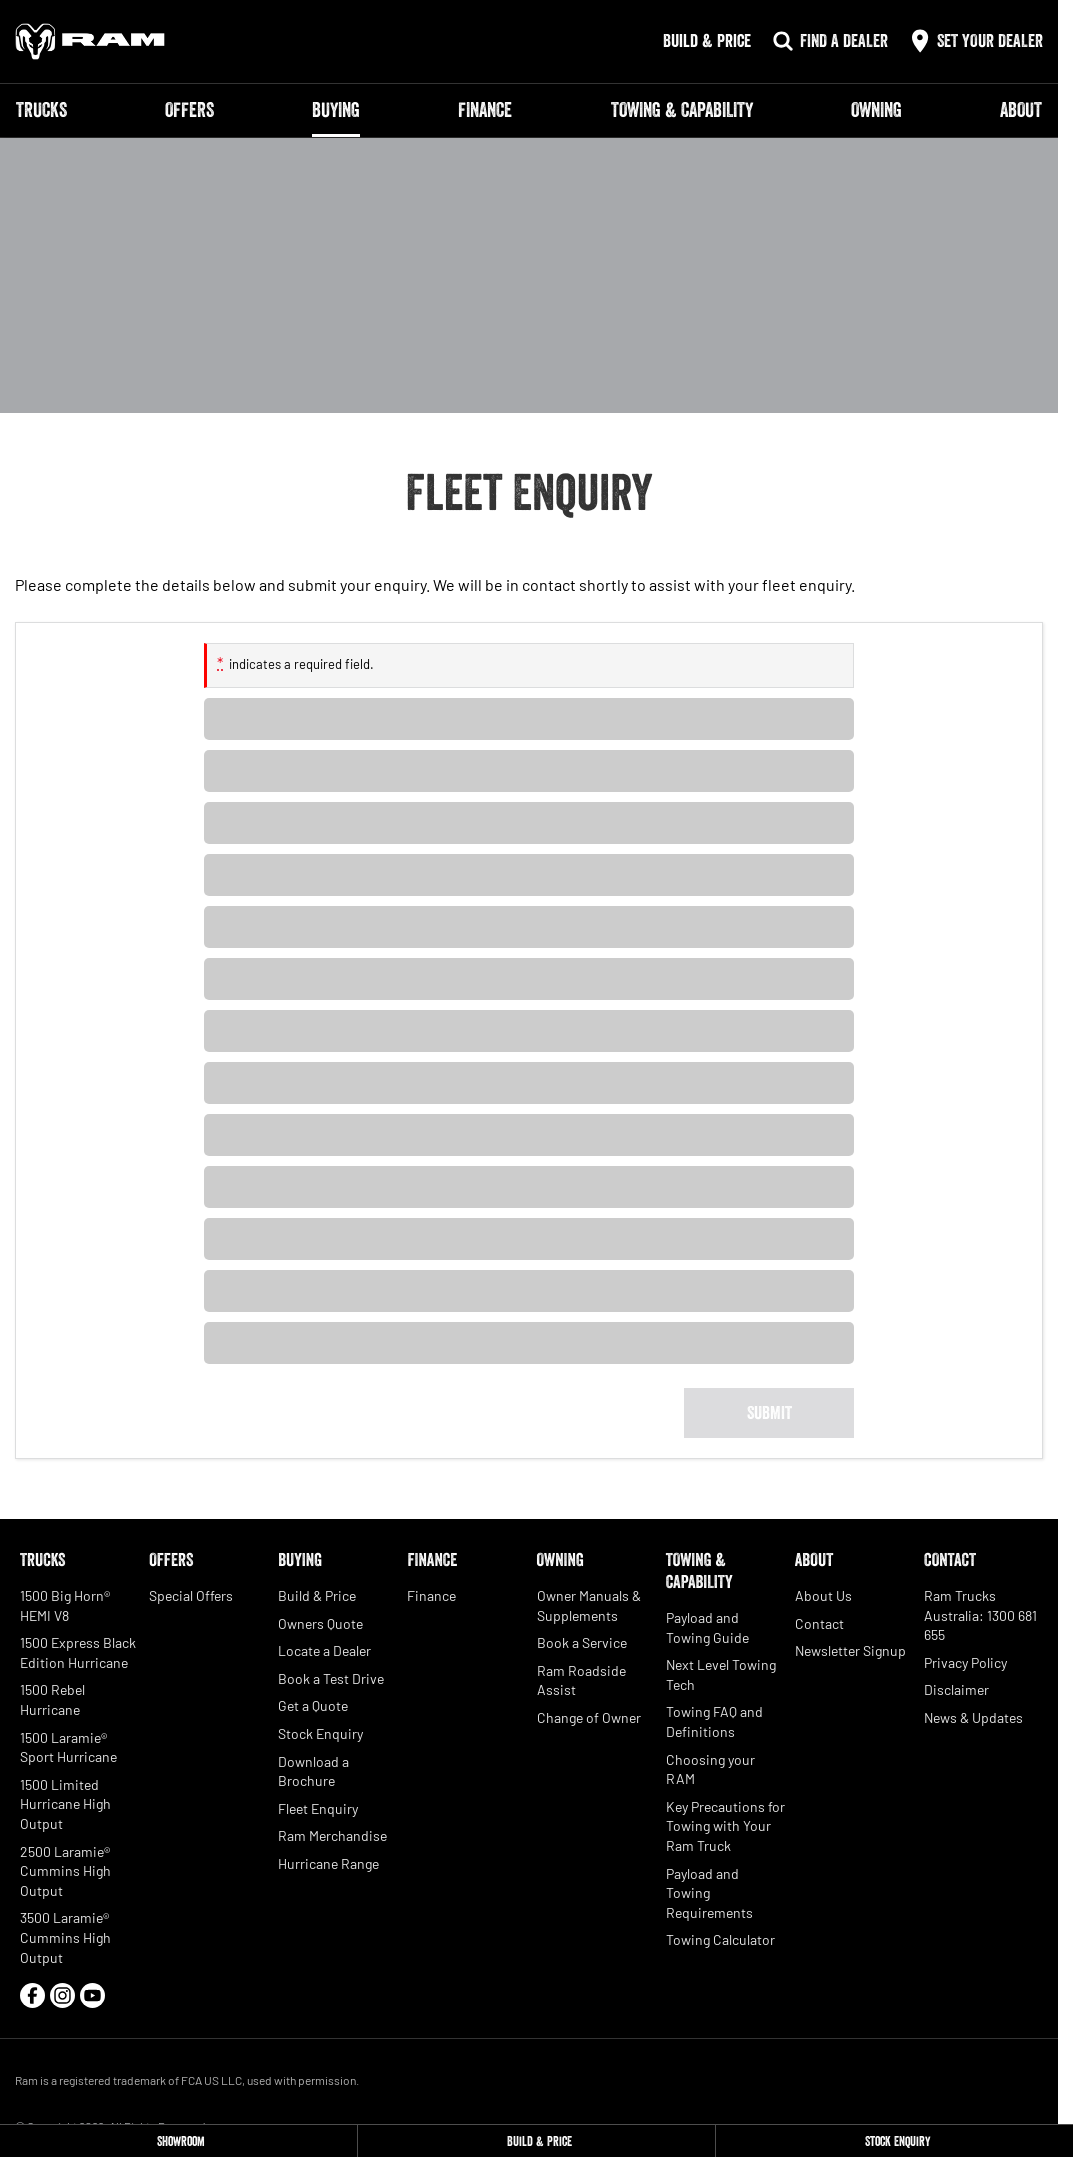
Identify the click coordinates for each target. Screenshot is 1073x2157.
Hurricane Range (328, 1863)
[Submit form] (769, 1413)
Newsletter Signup (850, 1650)
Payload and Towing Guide (707, 1627)
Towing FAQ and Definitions (714, 1721)
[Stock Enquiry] (894, 2141)
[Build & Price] (536, 2141)
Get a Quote (313, 1705)
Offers (189, 110)
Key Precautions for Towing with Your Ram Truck (725, 1826)
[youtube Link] (92, 1995)
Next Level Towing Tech (721, 1674)
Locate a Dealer (324, 1650)
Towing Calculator (720, 1939)
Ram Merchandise (332, 1835)
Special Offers (191, 1595)
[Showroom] (178, 2141)
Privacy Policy (965, 1662)
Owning (876, 110)
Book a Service (582, 1642)
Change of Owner (589, 1717)
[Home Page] (90, 41)
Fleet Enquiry (318, 1808)
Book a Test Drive (331, 1678)
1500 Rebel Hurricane (52, 1699)
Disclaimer (956, 1689)
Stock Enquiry (320, 1733)
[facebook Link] (32, 1995)
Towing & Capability (682, 110)
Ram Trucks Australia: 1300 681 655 (980, 1615)
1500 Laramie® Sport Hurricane (68, 1747)
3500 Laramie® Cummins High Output (65, 1937)
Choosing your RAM (710, 1769)
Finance (485, 110)
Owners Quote (320, 1623)
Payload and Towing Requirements (709, 1893)
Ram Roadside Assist (581, 1680)
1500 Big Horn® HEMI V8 (65, 1605)
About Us (823, 1595)
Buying (336, 110)
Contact (819, 1623)
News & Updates (973, 1717)
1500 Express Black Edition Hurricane (78, 1652)
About (1021, 110)
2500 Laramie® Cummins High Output (65, 1871)
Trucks (41, 110)
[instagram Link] (62, 1995)
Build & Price (317, 1595)
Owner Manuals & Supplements (589, 1605)
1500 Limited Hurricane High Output (65, 1804)
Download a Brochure (313, 1771)
